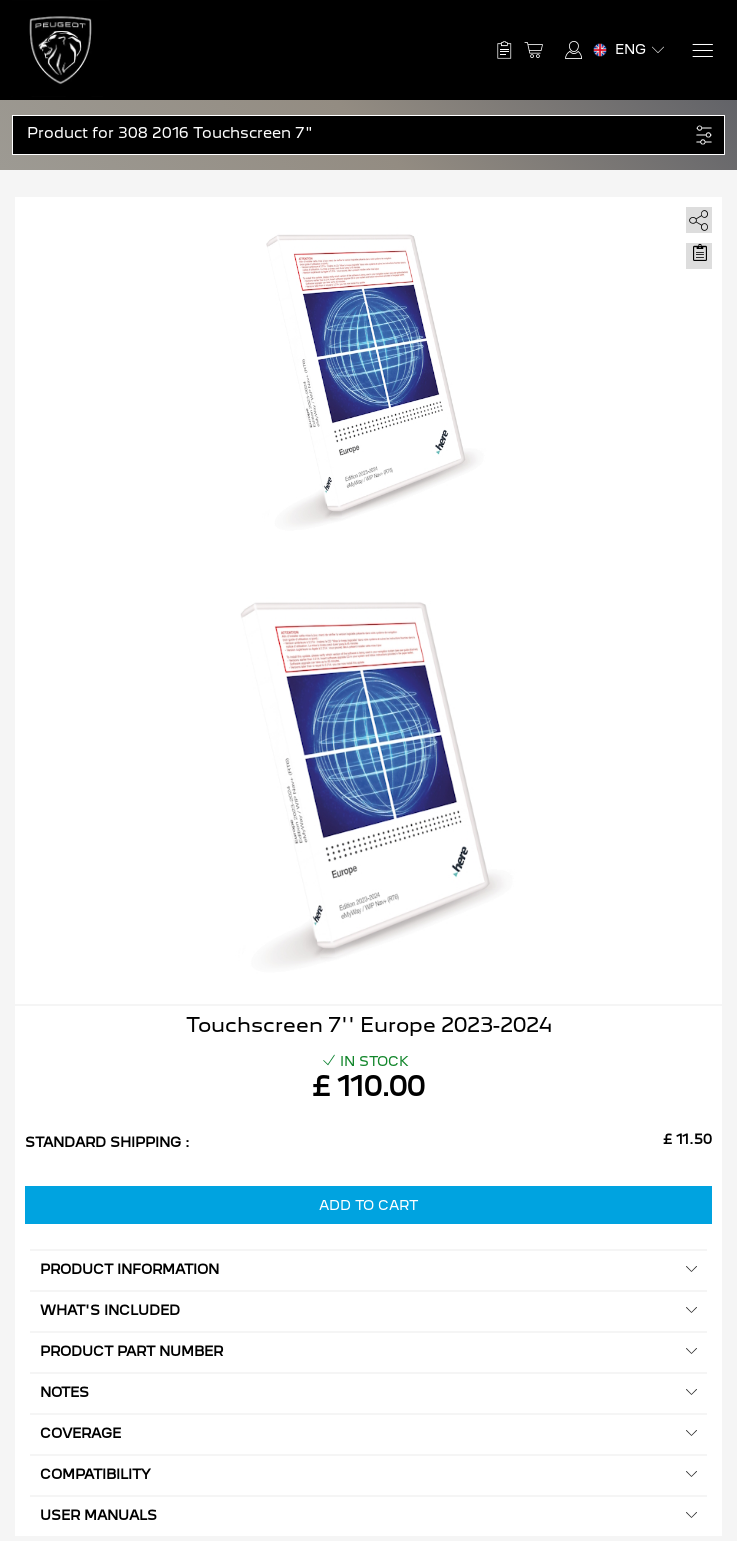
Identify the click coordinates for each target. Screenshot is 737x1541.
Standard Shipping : (107, 1142)
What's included (368, 1310)
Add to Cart (368, 1205)
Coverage (368, 1433)
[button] (358, 133)
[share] (695, 216)
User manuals (368, 1515)
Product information (368, 1269)
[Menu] (701, 50)
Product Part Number (368, 1351)
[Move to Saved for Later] (699, 253)
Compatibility (368, 1474)
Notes (368, 1392)
